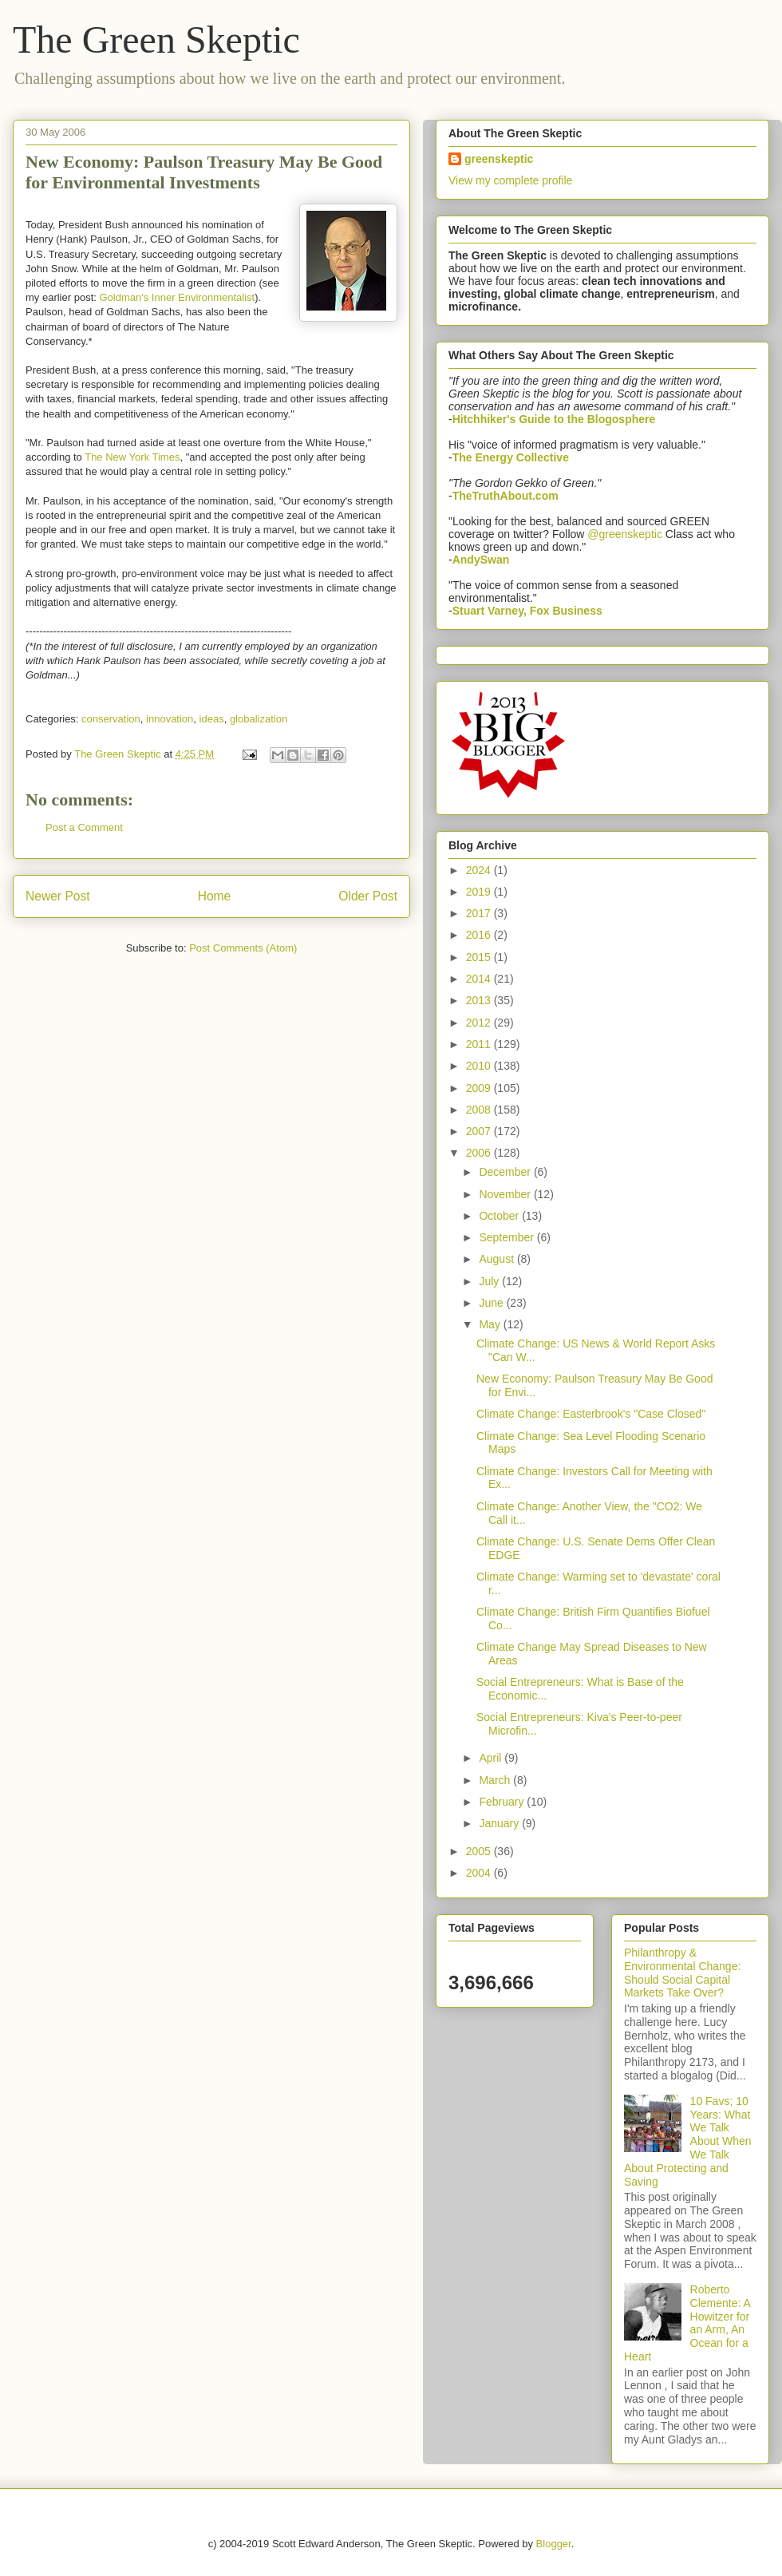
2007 (480, 1131)
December (506, 1171)
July (490, 1281)
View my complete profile (510, 180)
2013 (480, 1000)
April (491, 1757)
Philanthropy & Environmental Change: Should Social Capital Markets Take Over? (682, 1972)
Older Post (367, 896)
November (506, 1194)
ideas (211, 719)
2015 (480, 957)
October (500, 1215)
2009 (480, 1088)
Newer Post (58, 896)
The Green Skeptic (156, 39)
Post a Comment (84, 827)
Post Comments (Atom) (243, 948)
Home (214, 896)
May (491, 1324)
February (503, 1801)
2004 (480, 1872)
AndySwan (481, 559)
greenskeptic (498, 158)
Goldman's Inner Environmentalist (177, 297)
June (492, 1302)
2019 (480, 891)
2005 (480, 1851)
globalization (258, 719)
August (497, 1258)
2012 (480, 1022)
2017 (480, 913)
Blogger (553, 2544)
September (507, 1237)
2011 (480, 1044)
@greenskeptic (624, 534)
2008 (480, 1109)
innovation (169, 719)
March (496, 1780)
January (500, 1823)
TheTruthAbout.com (505, 495)
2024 (480, 870)
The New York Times (132, 457)
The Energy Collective (510, 457)
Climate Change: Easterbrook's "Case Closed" (590, 1413)
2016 (480, 934)
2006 (480, 1152)
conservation (110, 719)
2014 (480, 978)
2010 (480, 1065)
